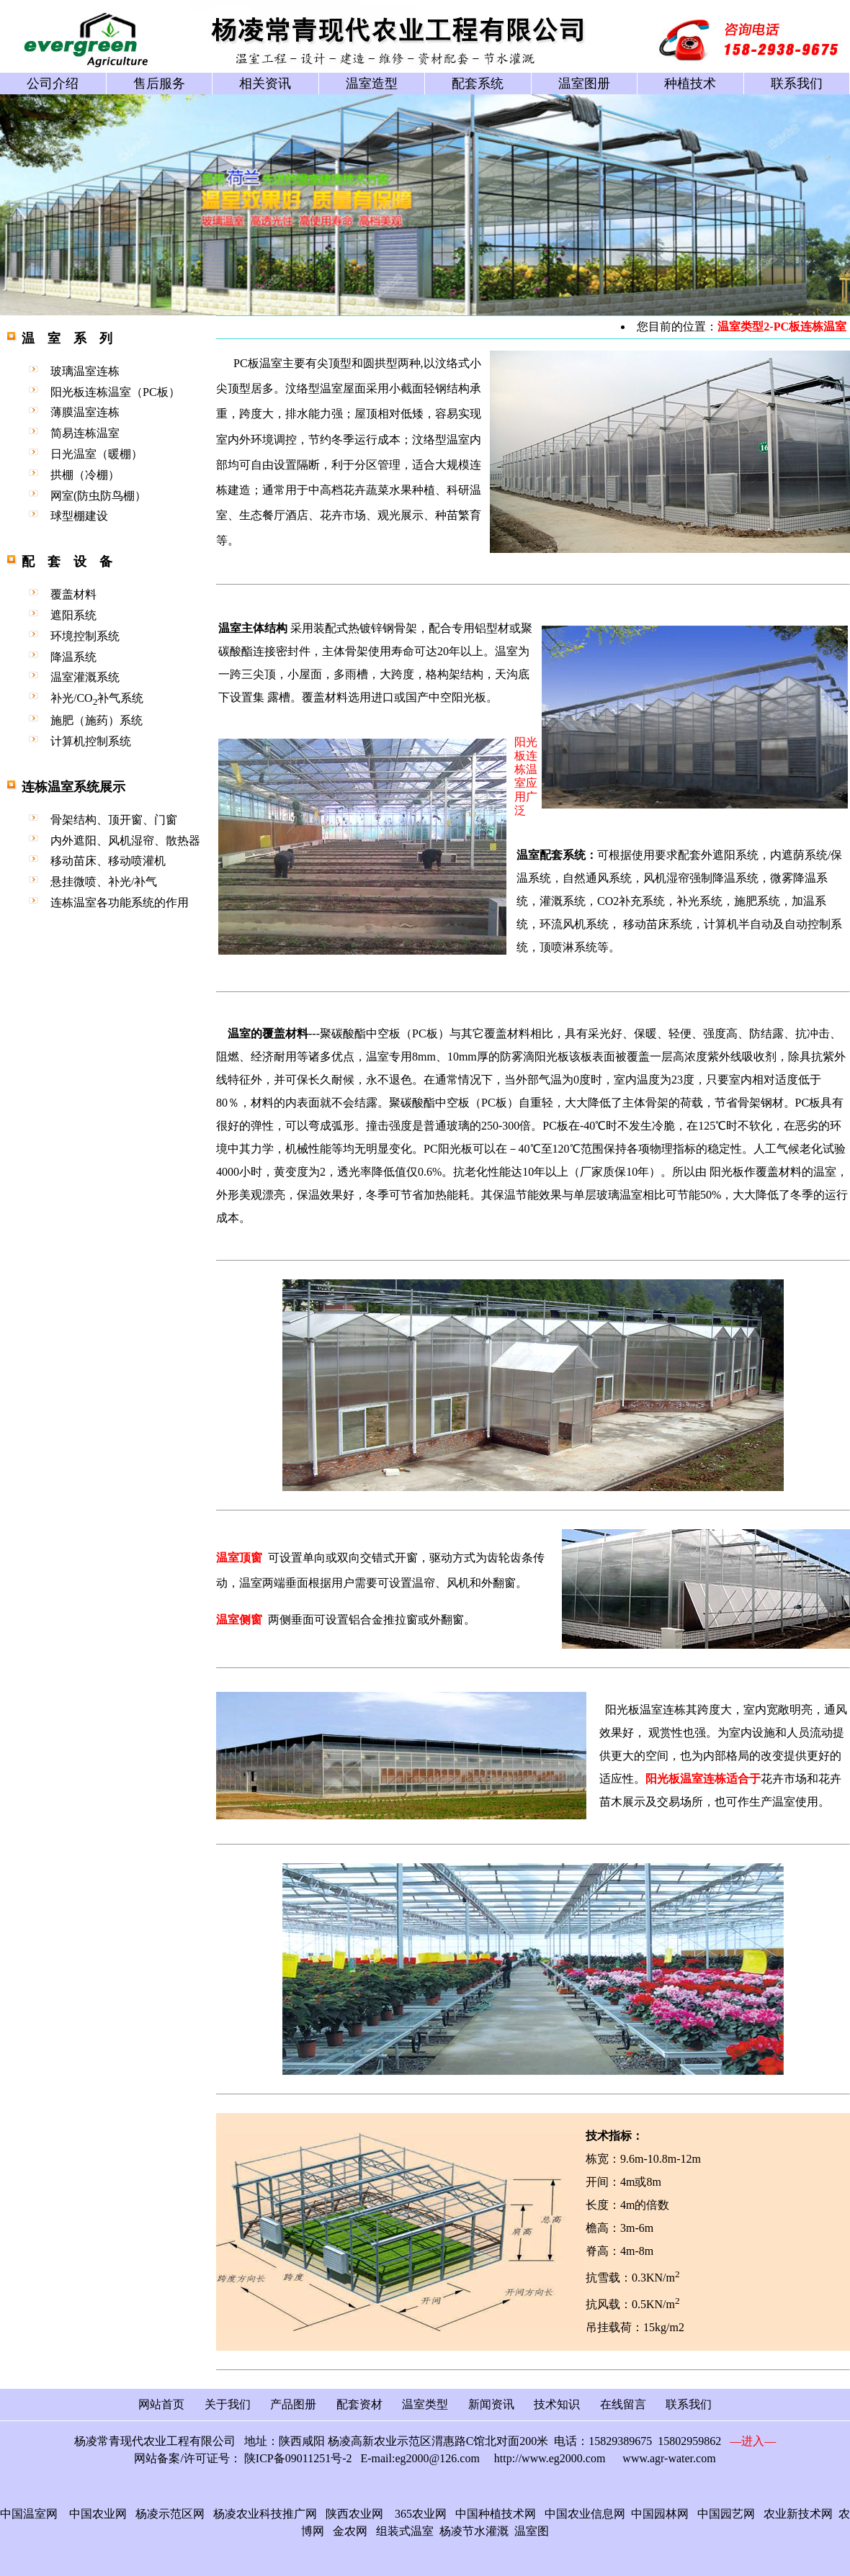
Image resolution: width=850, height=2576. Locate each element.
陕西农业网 (354, 2514)
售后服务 (159, 83)
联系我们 (797, 83)
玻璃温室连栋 (85, 371)
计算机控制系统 (90, 741)
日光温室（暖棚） (96, 454)
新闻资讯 (491, 2404)
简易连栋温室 (85, 433)
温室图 (531, 2531)
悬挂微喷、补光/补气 (103, 881)
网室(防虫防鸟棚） (98, 496)
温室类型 (425, 2404)
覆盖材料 (73, 594)
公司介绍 (53, 83)
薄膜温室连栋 (85, 412)
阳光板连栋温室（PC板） (115, 392)
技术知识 (557, 2404)
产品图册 (293, 2404)
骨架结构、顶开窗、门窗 (113, 820)
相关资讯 (265, 83)
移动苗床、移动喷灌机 (108, 861)
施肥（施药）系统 (96, 720)
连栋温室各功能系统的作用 (119, 902)
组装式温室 (405, 2531)
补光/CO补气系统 (96, 698)
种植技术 (690, 83)
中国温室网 (29, 2514)
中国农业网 (98, 2514)
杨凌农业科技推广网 (265, 2514)
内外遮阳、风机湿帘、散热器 (125, 840)
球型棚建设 (79, 516)
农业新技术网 (798, 2514)
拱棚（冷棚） (85, 475)
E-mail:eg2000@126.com (419, 2458)
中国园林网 (660, 2514)
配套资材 (359, 2404)
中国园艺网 (726, 2514)
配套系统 (478, 83)
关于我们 (228, 2404)
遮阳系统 (73, 615)
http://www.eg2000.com (550, 2458)
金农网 (350, 2531)
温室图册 (584, 83)
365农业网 (421, 2514)
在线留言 (623, 2404)
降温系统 (73, 657)
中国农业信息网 (582, 2514)
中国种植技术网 (495, 2514)
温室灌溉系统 (85, 677)
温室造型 (372, 83)
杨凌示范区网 (170, 2514)
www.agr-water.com (668, 2458)
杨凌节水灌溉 (474, 2531)
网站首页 (161, 2404)
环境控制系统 (85, 636)
